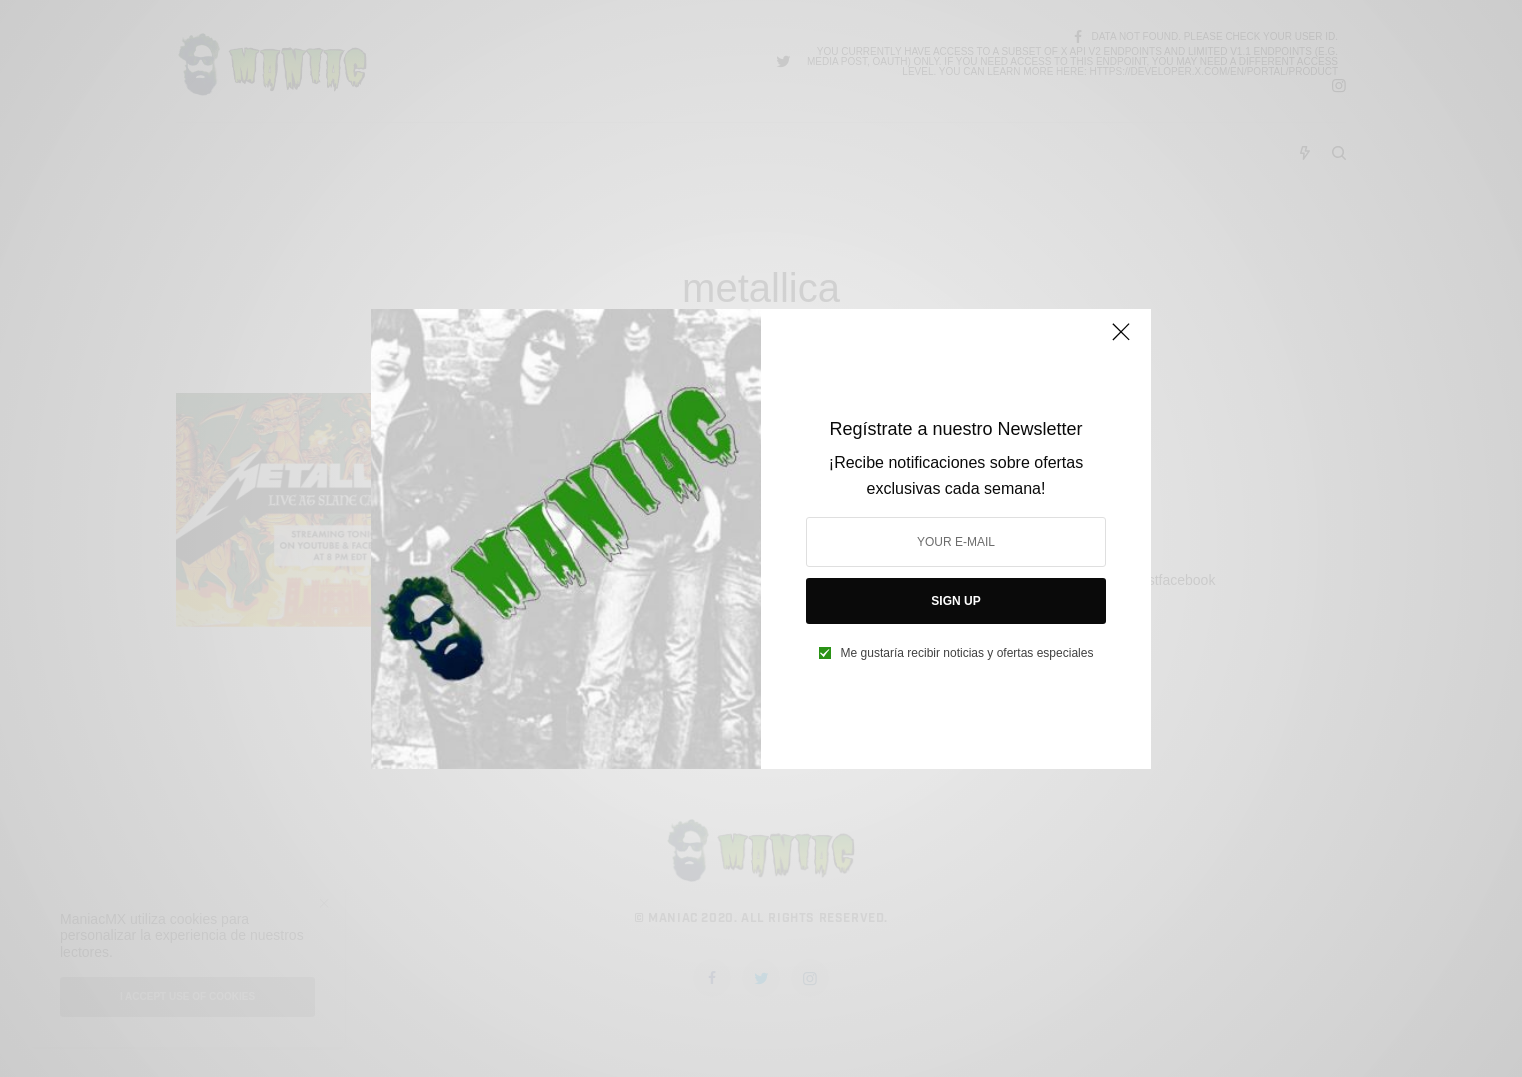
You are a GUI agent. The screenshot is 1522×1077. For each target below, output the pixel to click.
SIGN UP (955, 601)
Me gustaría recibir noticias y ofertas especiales (967, 653)
